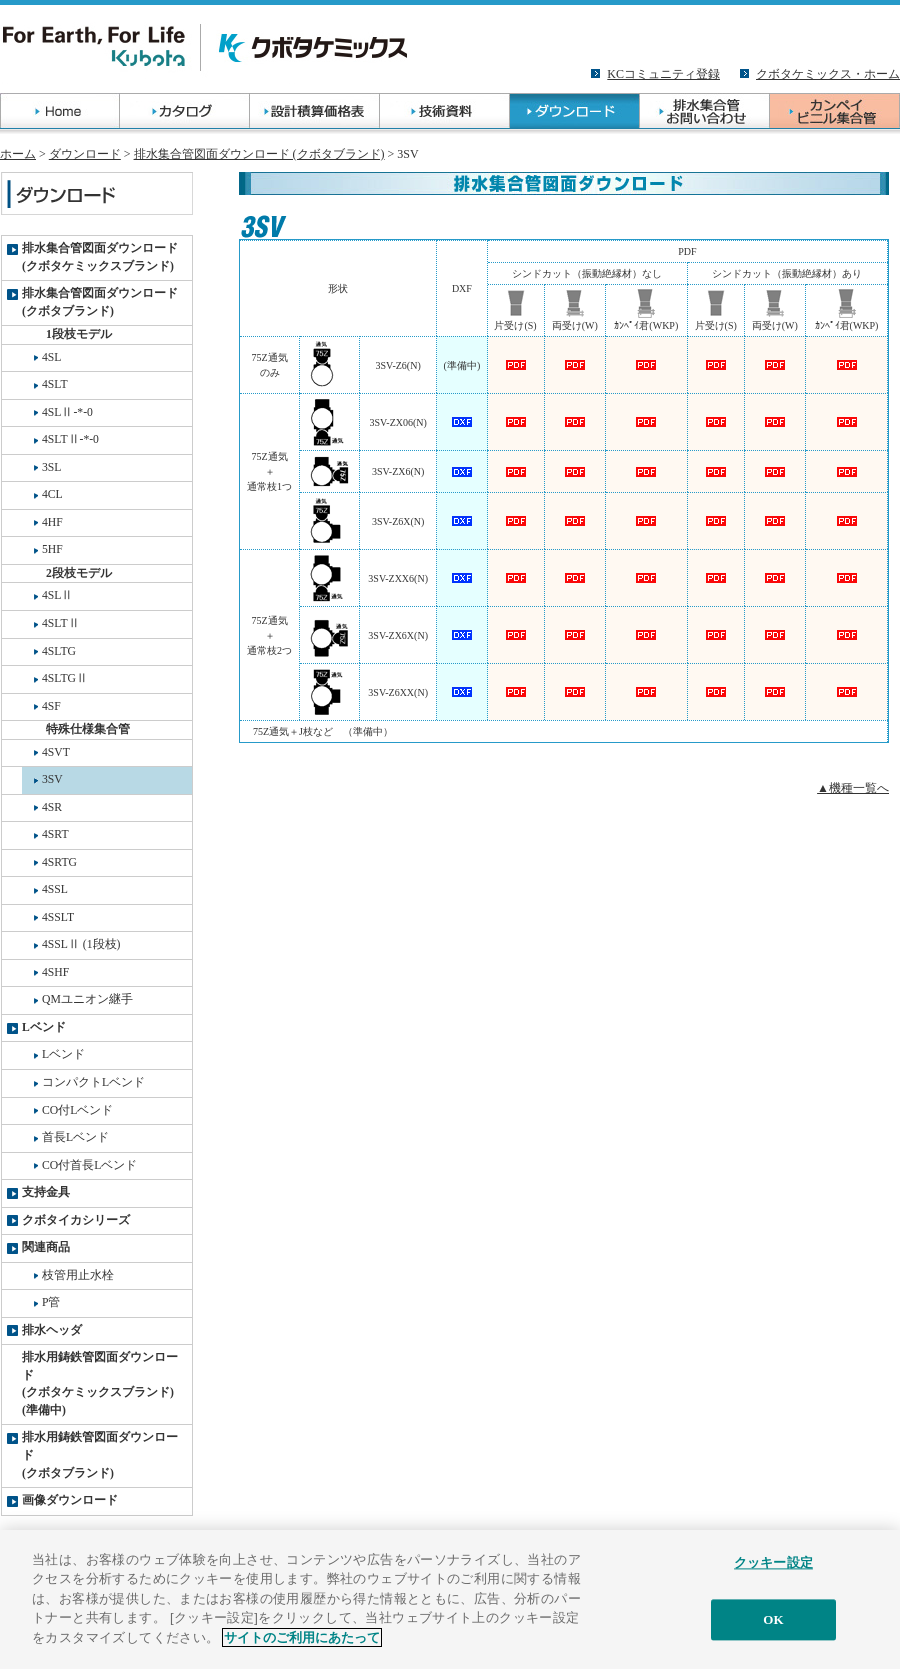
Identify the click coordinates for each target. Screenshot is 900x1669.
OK (773, 1629)
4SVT (56, 752)
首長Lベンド (75, 1137)
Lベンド (44, 1027)
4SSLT (58, 917)
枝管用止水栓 (78, 1275)
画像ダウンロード (70, 1500)
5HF (52, 549)
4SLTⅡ (61, 623)
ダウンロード (85, 154)
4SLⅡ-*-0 (67, 412)
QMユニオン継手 (87, 999)
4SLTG (59, 651)
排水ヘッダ (52, 1330)
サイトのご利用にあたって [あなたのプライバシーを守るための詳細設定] (302, 1647)
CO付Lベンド (77, 1110)
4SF (51, 706)
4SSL (55, 889)
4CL (52, 494)
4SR (52, 807)
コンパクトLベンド (93, 1082)
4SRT (55, 834)
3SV (52, 779)
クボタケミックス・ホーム (828, 74)
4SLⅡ (57, 595)
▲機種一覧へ (853, 788)
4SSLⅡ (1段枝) (81, 944)
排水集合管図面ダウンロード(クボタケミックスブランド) (100, 257)
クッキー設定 (773, 1573)
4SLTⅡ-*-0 (70, 439)
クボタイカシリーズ (76, 1220)
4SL (51, 357)
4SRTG (59, 862)
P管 (51, 1302)
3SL (51, 467)
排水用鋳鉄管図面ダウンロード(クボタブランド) (100, 1455)
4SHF (55, 972)
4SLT (55, 384)
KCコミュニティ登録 (663, 74)
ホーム (18, 154)
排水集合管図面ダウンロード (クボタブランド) (259, 154)
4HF (52, 522)
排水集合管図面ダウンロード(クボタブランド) (100, 302)
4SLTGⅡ (65, 678)
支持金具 (46, 1192)
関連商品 (46, 1247)
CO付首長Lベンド (89, 1165)
